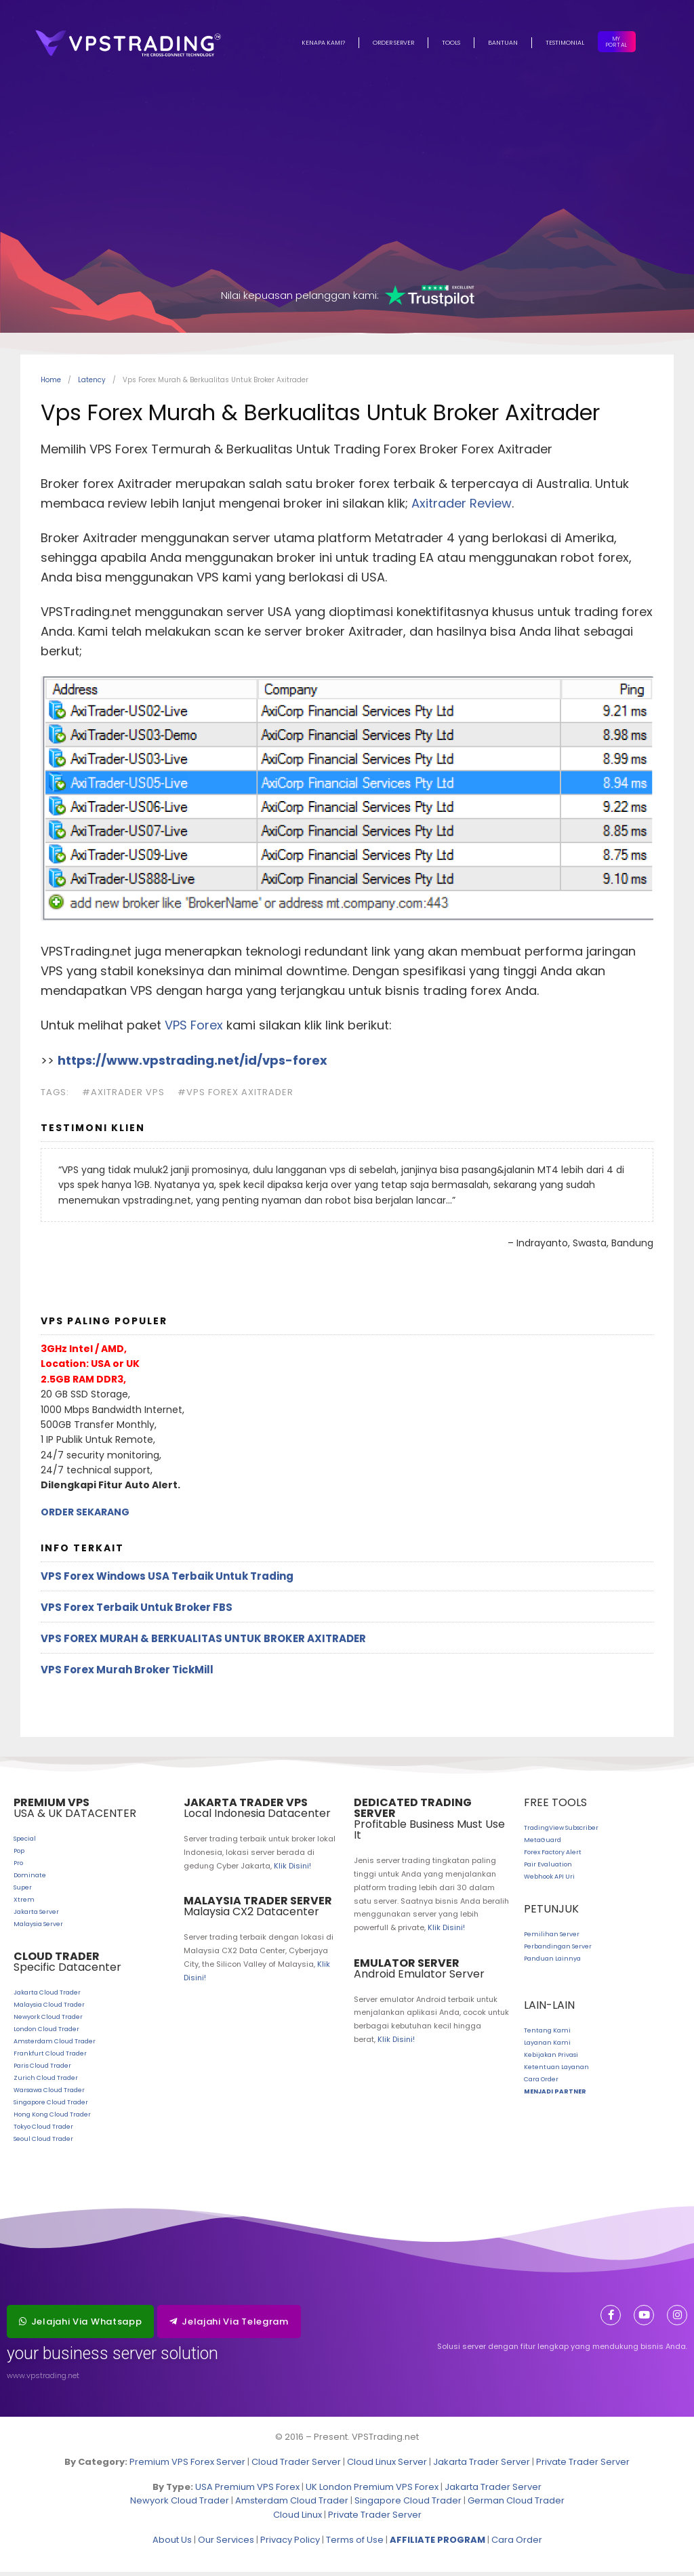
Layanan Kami (547, 2047)
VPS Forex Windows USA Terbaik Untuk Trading (167, 1580)
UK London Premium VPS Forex (372, 2491)
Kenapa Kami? (323, 43)
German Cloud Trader (516, 2504)
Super (23, 1891)
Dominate (30, 1879)
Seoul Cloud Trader (43, 2143)
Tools (451, 43)
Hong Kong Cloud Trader (52, 2118)
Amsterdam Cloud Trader (55, 2045)
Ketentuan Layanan (556, 2071)
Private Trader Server (583, 2465)
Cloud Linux (297, 2518)
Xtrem (24, 1904)
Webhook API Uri (549, 1881)
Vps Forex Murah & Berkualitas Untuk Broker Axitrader (203, 1642)
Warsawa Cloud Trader (49, 2094)
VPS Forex (194, 1029)
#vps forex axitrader (235, 1096)
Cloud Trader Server (296, 2465)
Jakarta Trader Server (481, 2465)
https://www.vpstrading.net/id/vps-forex (192, 1064)
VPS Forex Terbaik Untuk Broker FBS (136, 1611)
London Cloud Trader (46, 2033)
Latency (92, 384)
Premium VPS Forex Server (187, 2465)
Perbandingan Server (558, 1950)
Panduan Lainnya (552, 1963)
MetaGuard (542, 1844)
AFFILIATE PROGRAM (437, 2543)
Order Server (393, 43)
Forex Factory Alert (552, 1856)
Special (25, 1843)
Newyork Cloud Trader (48, 2021)
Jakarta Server (36, 1916)
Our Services (226, 2543)
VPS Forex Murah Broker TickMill (127, 1674)
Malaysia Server (38, 1928)
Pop (19, 1855)
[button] (80, 2325)
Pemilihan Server (551, 1938)
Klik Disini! (292, 1869)
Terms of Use (355, 2543)
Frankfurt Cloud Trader (50, 2057)
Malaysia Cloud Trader (49, 2009)
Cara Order (541, 2083)
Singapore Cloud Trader (51, 2106)
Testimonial (565, 43)
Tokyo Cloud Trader (43, 2131)
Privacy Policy (290, 2543)
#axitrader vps (123, 1096)
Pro (18, 1867)
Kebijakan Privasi (551, 2059)
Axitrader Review (461, 507)
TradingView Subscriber (561, 1832)
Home (51, 384)
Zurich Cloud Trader (46, 2082)
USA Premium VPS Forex (247, 2491)
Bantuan (503, 43)
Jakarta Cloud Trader (47, 1996)
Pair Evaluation (548, 1868)
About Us (172, 2543)
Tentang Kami (547, 2034)
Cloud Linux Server (387, 2465)
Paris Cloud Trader (42, 2070)
